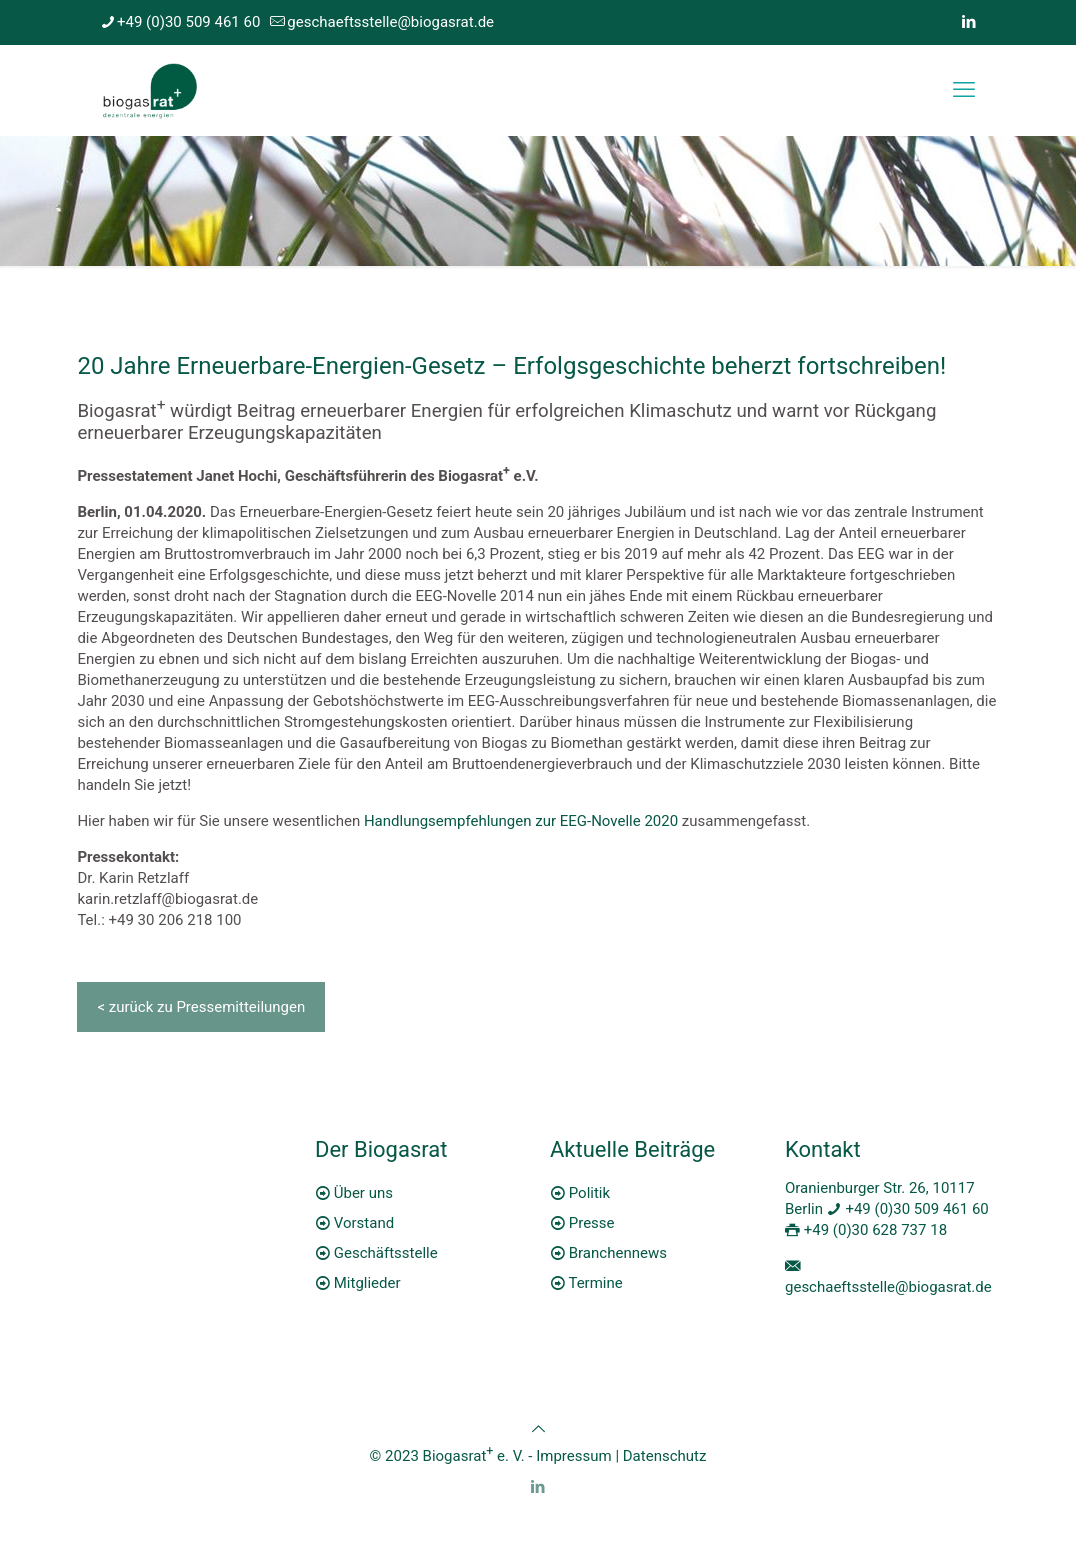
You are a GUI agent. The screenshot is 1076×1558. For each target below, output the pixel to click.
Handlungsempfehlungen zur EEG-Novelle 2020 (521, 821)
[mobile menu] (964, 90)
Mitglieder (367, 1283)
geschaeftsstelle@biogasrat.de (888, 1287)
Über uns (363, 1193)
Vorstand (364, 1223)
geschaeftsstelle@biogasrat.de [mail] (390, 22)
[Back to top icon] (538, 1429)
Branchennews (618, 1253)
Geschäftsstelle (386, 1253)
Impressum (573, 1456)
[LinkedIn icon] (968, 22)
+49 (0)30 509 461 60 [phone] (188, 22)
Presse (592, 1223)
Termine (595, 1283)
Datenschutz (665, 1456)
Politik (589, 1193)
